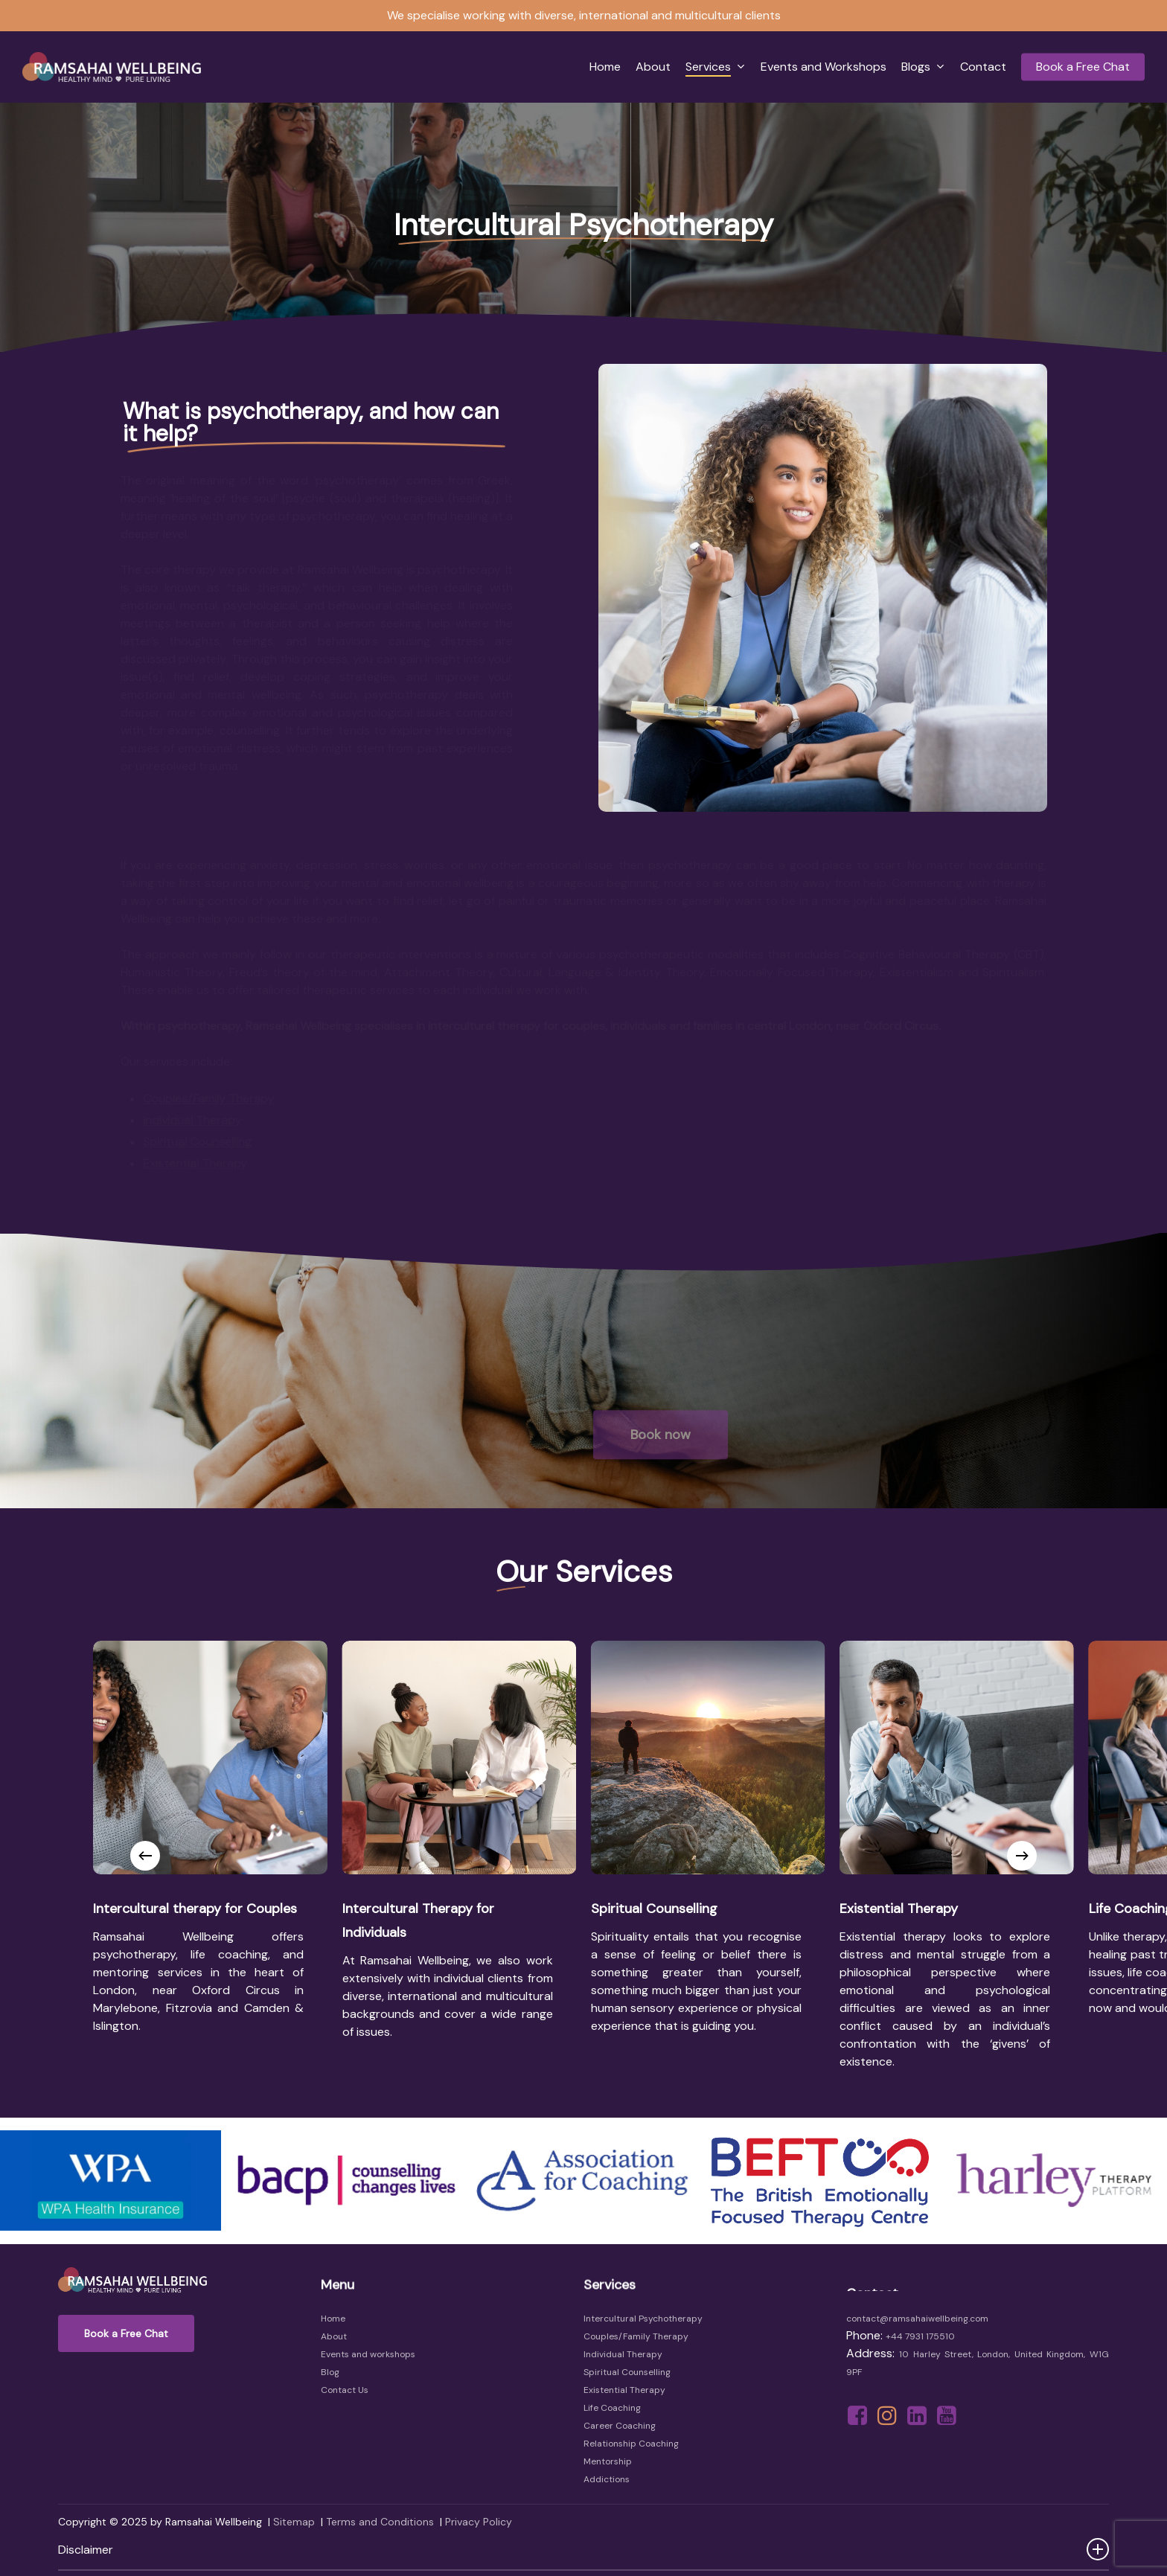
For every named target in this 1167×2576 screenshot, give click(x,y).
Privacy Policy (478, 2521)
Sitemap (294, 2521)
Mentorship (608, 2461)
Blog (330, 2372)
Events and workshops (368, 2354)
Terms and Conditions (380, 2521)
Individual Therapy (623, 2354)
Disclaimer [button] (583, 2549)
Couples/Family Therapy (636, 2336)
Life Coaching (612, 2408)
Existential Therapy (624, 2390)
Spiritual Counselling (627, 2372)
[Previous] (145, 1856)
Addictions (607, 2479)
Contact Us (344, 2390)
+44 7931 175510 (920, 2336)
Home (333, 2319)
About (334, 2336)
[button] (126, 2333)
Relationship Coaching (631, 2444)
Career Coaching (620, 2426)
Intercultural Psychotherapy (643, 2319)
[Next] (1022, 1856)
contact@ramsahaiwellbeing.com (917, 2319)
